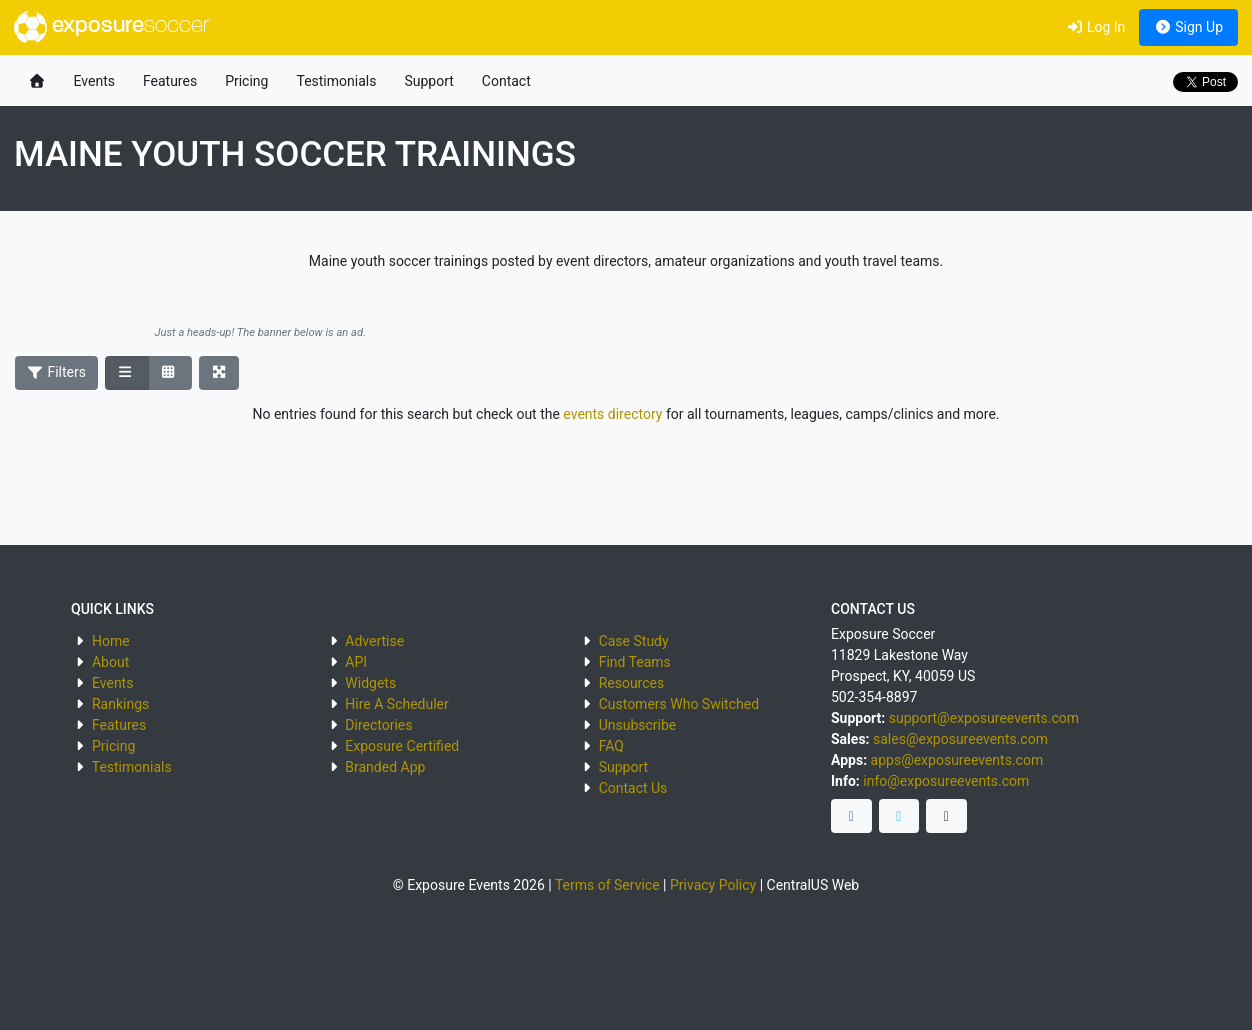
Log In (1095, 27)
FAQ (611, 746)
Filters (57, 372)
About (110, 662)
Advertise (374, 641)
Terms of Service (607, 885)
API (356, 662)
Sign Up (1188, 27)
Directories (378, 725)
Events (94, 81)
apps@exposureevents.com (957, 760)
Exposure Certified (402, 746)
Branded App (385, 767)
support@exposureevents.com (984, 718)
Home (111, 641)
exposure (111, 27)
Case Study (634, 641)
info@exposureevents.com (946, 781)
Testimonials (336, 81)
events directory (612, 414)
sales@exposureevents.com (960, 739)
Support (428, 81)
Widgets (370, 683)
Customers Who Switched (679, 704)
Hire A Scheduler (396, 704)
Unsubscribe (638, 725)
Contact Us (633, 788)
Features (170, 81)
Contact (506, 81)
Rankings (120, 704)
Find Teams (635, 662)
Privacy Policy (713, 885)
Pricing (246, 81)
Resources (632, 683)
